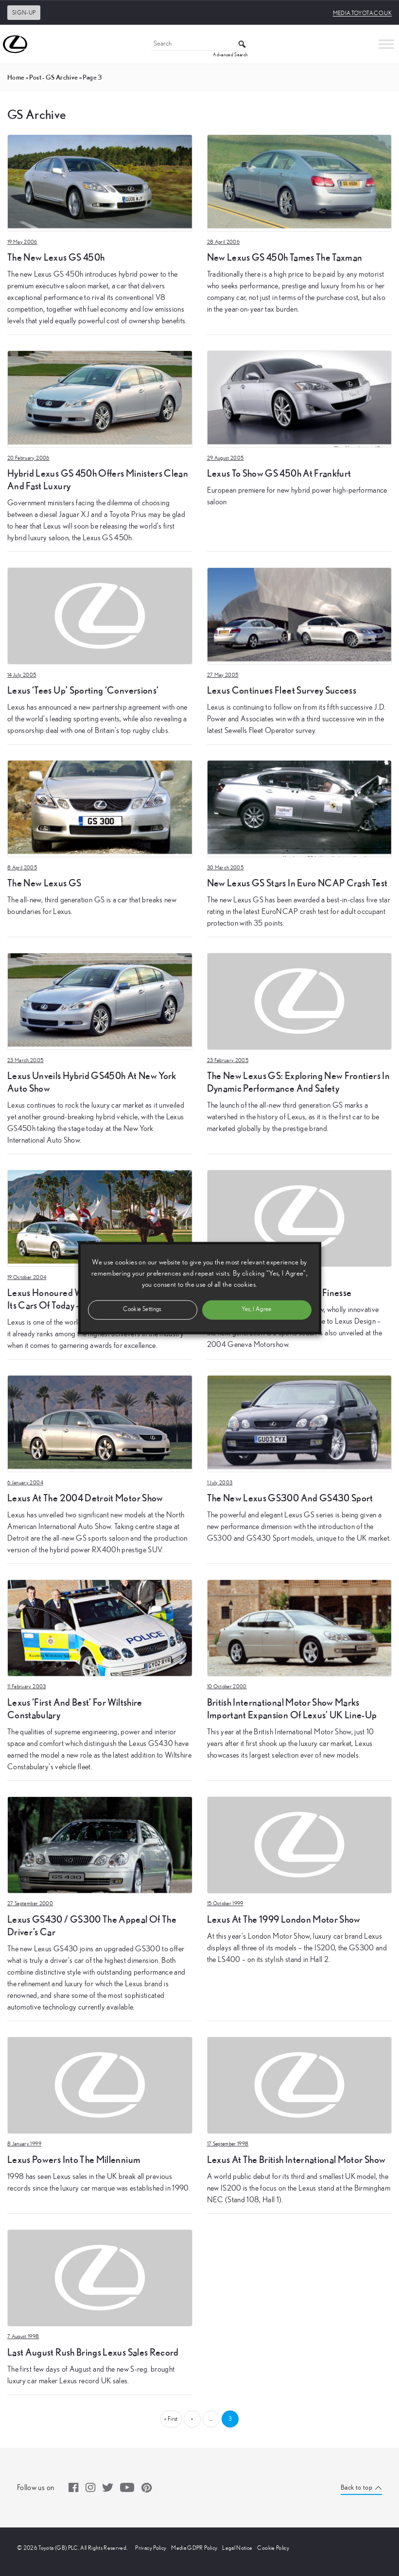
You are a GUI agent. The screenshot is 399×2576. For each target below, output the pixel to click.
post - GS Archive (53, 77)
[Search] (199, 44)
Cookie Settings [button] (142, 1309)
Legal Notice (237, 2548)
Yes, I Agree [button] (256, 1309)
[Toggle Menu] (386, 44)
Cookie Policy (273, 2548)
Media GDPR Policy (194, 2548)
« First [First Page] (170, 2419)
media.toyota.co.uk (362, 13)
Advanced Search (230, 54)
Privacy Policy (150, 2548)
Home (15, 77)
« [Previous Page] (192, 2419)
